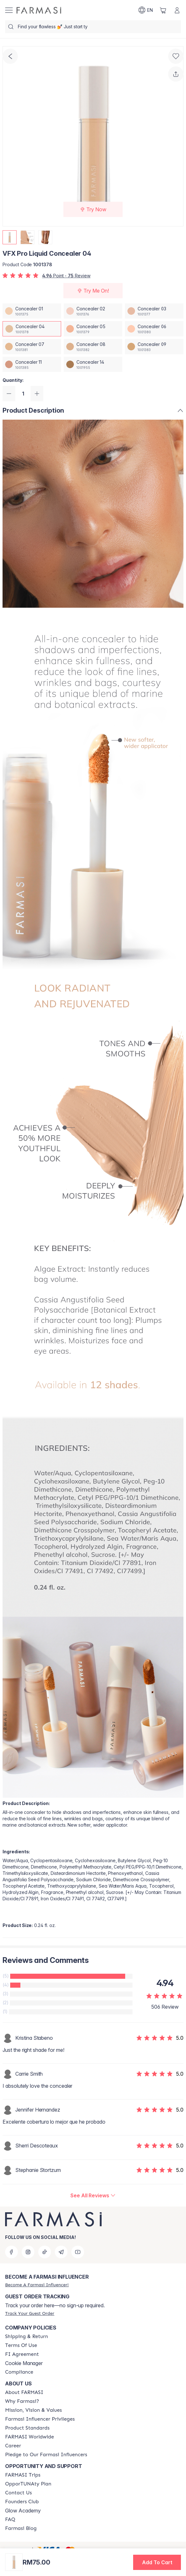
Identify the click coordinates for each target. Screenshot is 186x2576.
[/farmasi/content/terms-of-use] (21, 2345)
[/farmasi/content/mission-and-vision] (33, 2410)
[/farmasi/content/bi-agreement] (22, 2354)
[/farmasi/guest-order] (29, 2313)
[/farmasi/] (39, 10)
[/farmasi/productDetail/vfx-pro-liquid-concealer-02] (93, 311)
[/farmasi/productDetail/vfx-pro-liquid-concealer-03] (154, 311)
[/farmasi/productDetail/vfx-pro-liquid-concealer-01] (32, 311)
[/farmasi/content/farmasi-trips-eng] (22, 2475)
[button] (157, 2562)
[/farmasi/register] (37, 2284)
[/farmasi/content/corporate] (29, 2437)
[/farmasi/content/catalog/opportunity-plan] (28, 2484)
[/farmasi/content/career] (13, 2446)
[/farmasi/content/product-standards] (27, 2428)
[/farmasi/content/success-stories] (22, 2501)
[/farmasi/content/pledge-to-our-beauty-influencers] (46, 2454)
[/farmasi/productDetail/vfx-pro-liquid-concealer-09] (154, 346)
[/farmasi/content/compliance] (19, 2372)
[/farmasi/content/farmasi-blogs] (21, 2528)
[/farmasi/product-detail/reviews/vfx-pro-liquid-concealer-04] (93, 2195)
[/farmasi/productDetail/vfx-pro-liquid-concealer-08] (93, 346)
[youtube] (77, 2252)
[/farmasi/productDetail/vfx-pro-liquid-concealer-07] (32, 346)
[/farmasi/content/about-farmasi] (24, 2392)
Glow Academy (23, 2510)
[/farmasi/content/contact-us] (18, 2493)
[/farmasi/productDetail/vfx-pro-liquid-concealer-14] (93, 364)
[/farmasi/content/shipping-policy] (26, 2336)
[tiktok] (44, 2252)
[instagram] (28, 2252)
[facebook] (11, 2252)
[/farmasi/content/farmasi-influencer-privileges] (40, 2419)
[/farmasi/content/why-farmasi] (22, 2401)
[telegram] (61, 2252)
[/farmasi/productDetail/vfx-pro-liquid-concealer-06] (154, 328)
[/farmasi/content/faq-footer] (10, 2519)
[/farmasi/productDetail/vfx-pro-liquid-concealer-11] (32, 364)
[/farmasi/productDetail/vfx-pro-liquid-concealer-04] (32, 328)
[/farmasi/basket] (163, 10)
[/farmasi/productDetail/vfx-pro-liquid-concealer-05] (93, 328)
